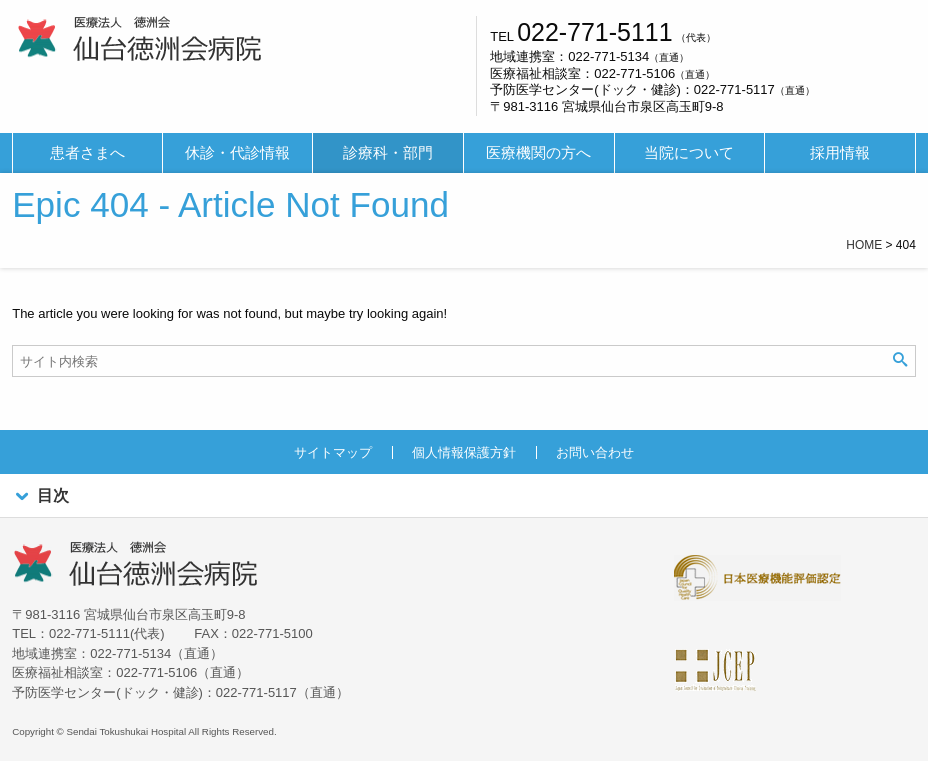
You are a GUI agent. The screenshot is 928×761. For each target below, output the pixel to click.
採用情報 (840, 153)
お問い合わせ (595, 452)
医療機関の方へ (538, 153)
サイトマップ (333, 452)
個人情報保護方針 (464, 452)
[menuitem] (87, 153)
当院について (689, 153)
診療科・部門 (388, 153)
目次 (40, 496)
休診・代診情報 (237, 153)
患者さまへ (87, 153)
